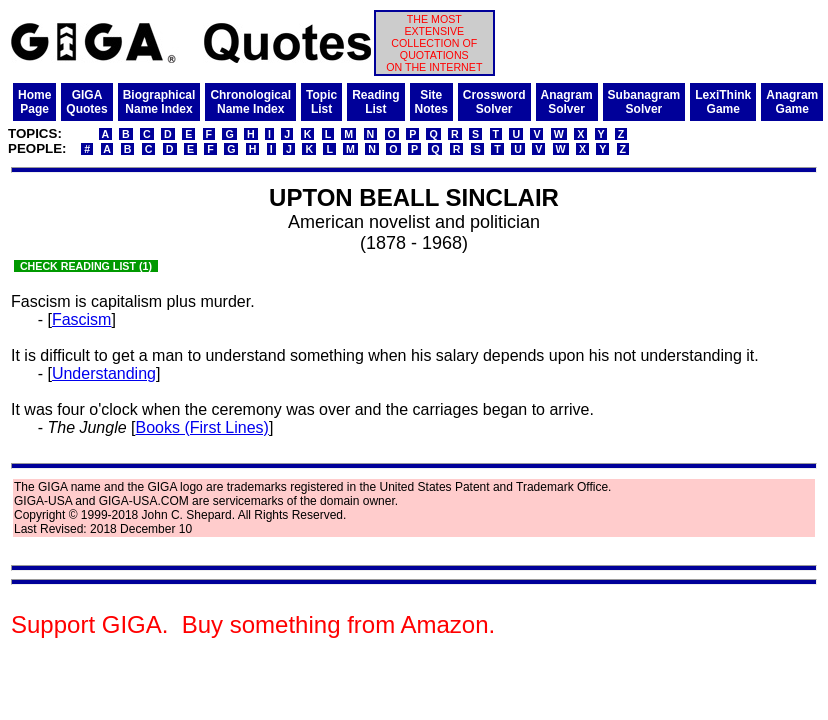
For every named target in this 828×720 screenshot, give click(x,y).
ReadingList (375, 102)
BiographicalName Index (159, 102)
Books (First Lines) (202, 427)
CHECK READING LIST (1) (86, 266)
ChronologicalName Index (250, 102)
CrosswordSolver (494, 102)
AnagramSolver (567, 102)
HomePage (34, 102)
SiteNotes (431, 102)
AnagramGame (792, 102)
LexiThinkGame (723, 102)
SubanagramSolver (644, 102)
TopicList (321, 102)
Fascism (82, 319)
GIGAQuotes (86, 102)
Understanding (104, 373)
